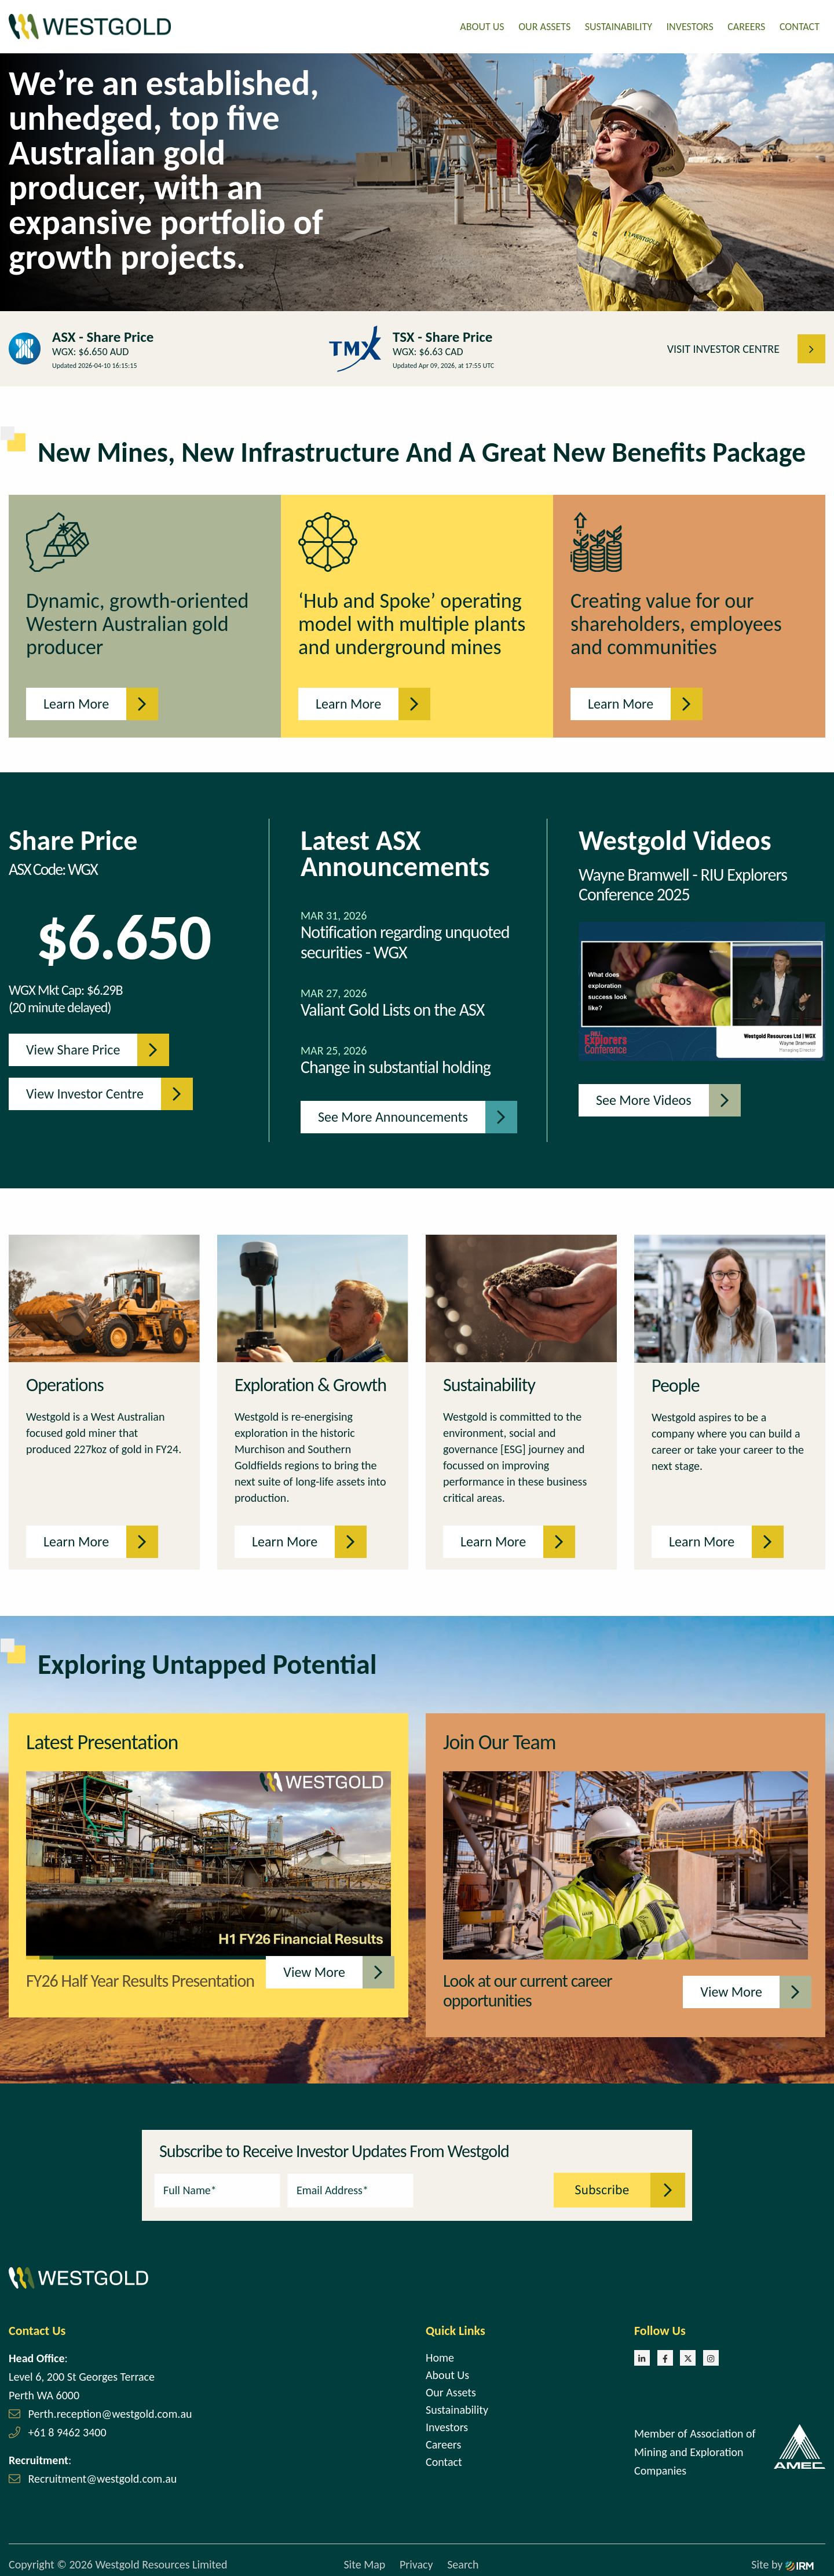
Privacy (416, 2561)
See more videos (652, 1097)
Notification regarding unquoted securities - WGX (405, 939)
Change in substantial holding (396, 1064)
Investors (690, 25)
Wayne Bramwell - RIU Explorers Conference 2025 (683, 882)
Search (462, 2561)
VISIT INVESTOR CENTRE (732, 345)
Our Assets (544, 25)
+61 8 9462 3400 (67, 2429)
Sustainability (618, 25)
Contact (800, 25)
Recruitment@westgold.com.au (102, 2475)
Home (440, 2354)
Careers (746, 25)
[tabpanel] (417, 179)
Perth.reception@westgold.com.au (110, 2410)
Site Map (364, 2561)
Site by (782, 2561)
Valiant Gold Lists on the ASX (392, 1006)
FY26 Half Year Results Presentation (140, 1977)
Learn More (84, 701)
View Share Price (81, 1047)
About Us (482, 25)
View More (323, 1969)
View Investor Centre (93, 1091)
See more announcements (401, 1114)
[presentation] (483, 2185)
